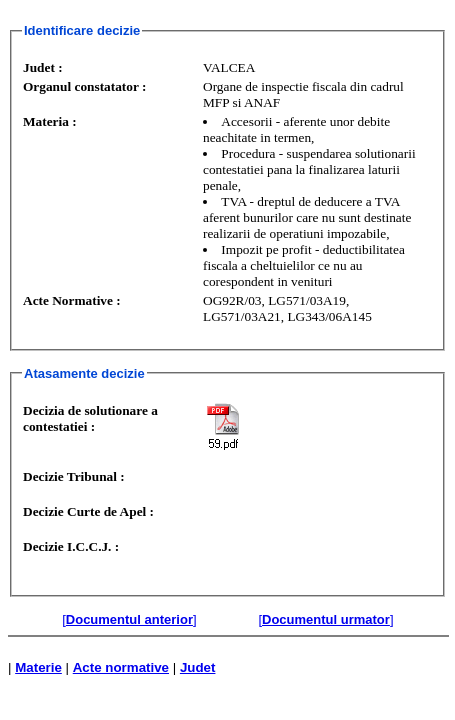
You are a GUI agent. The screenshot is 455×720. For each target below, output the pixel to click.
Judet (198, 667)
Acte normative (121, 667)
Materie (38, 667)
